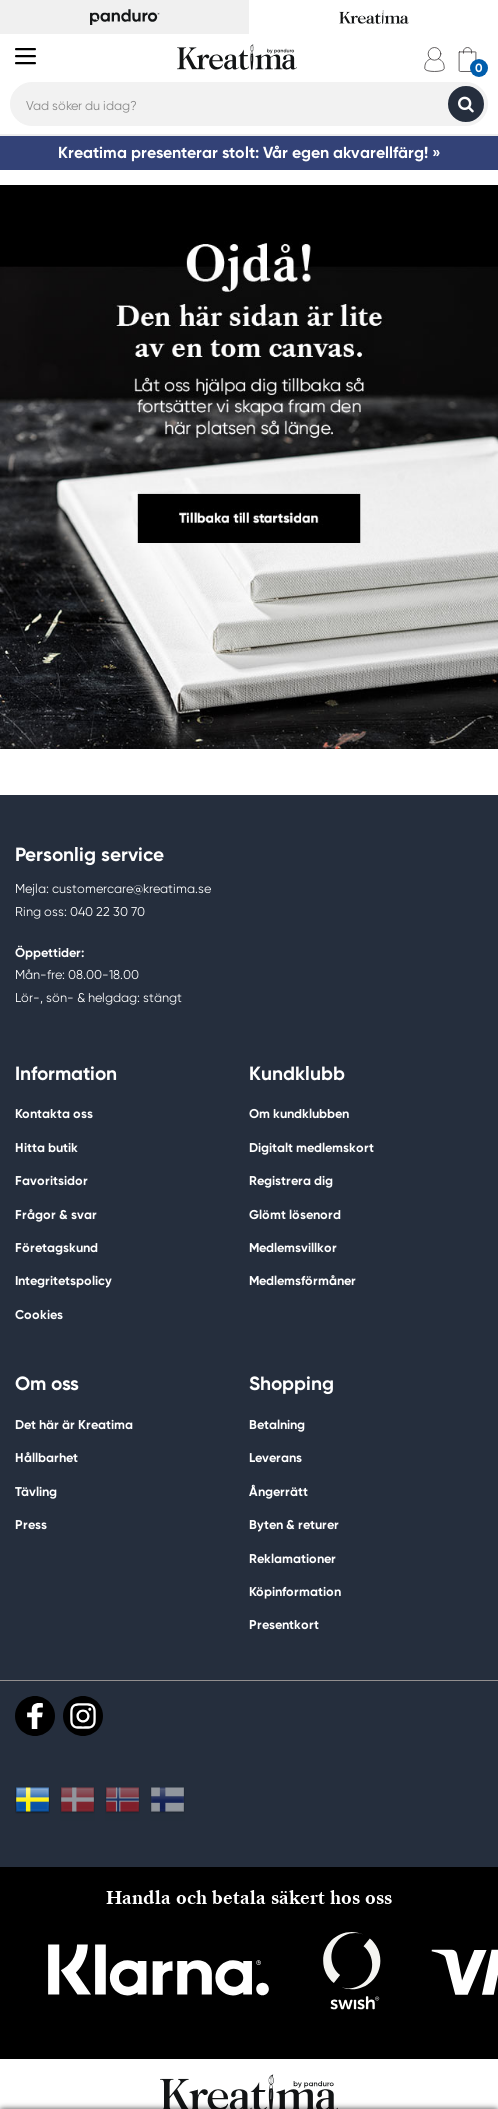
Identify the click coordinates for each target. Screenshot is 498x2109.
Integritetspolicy (63, 1280)
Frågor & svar (56, 1214)
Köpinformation (295, 1591)
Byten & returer (294, 1524)
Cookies (39, 1315)
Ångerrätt (278, 1491)
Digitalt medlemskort (311, 1147)
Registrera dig (291, 1180)
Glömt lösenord (295, 1214)
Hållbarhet (46, 1457)
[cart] (467, 59)
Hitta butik (46, 1147)
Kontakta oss (54, 1113)
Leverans (275, 1457)
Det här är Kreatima (74, 1424)
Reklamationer (292, 1558)
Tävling (36, 1491)
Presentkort (284, 1624)
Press (31, 1524)
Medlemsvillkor (293, 1247)
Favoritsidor (51, 1180)
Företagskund (56, 1247)
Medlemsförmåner (302, 1280)
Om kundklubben (299, 1113)
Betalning (277, 1424)
